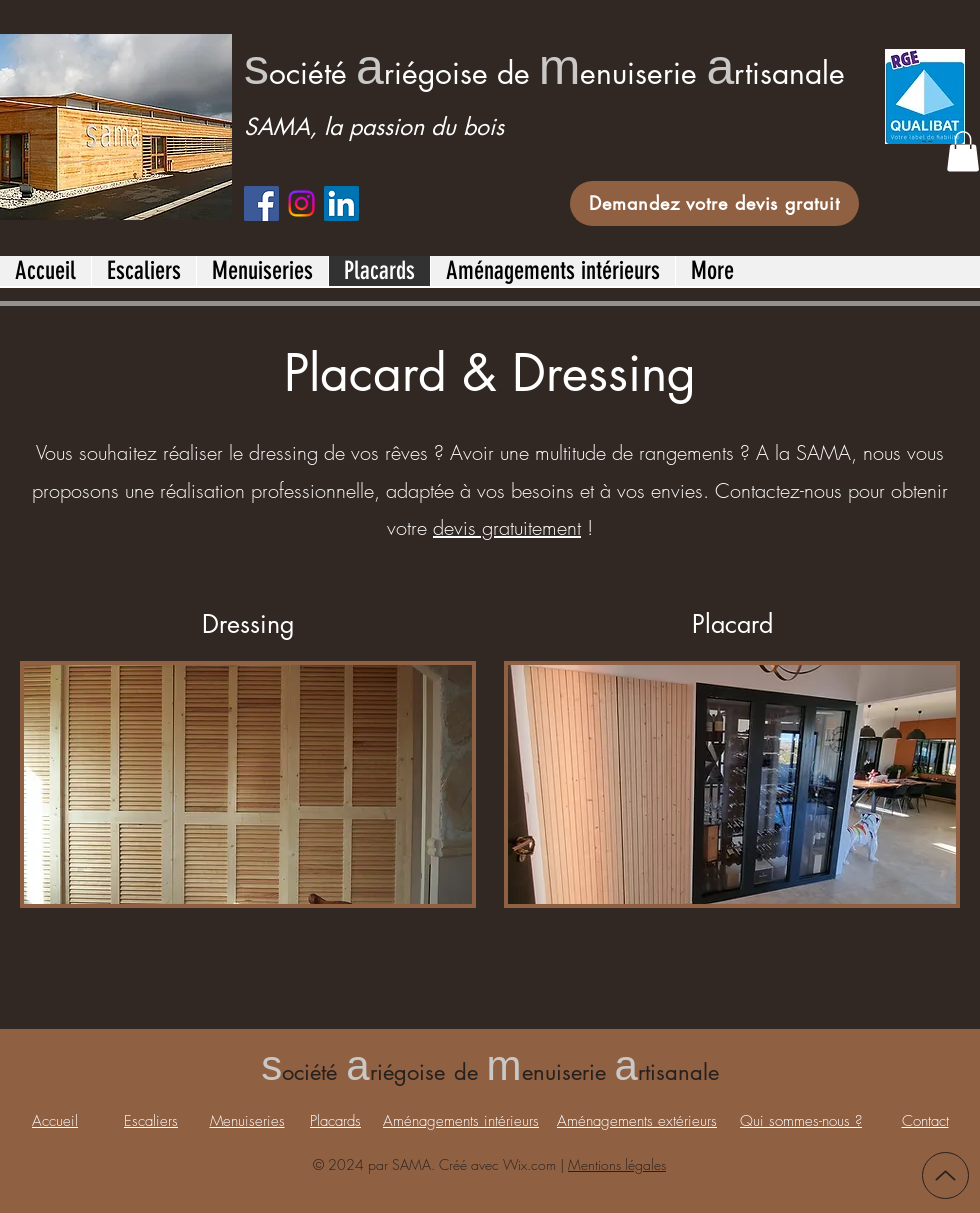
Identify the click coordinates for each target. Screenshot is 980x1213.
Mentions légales (617, 1164)
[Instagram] (301, 203)
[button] (963, 151)
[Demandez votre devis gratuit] (714, 203)
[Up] (945, 1175)
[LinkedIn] (341, 203)
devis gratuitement (507, 527)
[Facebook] (261, 203)
